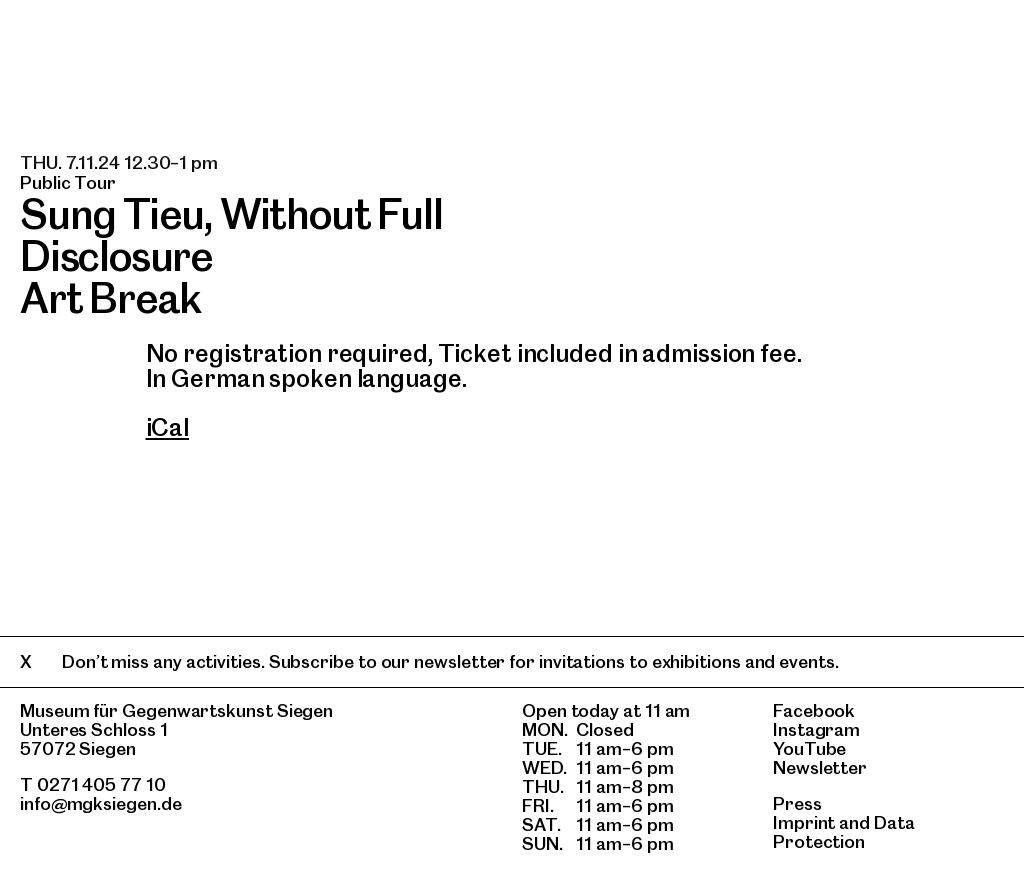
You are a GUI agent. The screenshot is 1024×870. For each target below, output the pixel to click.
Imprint (804, 822)
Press (797, 803)
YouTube (809, 748)
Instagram (816, 729)
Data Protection (844, 832)
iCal (168, 427)
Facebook (814, 710)
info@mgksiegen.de (101, 803)
